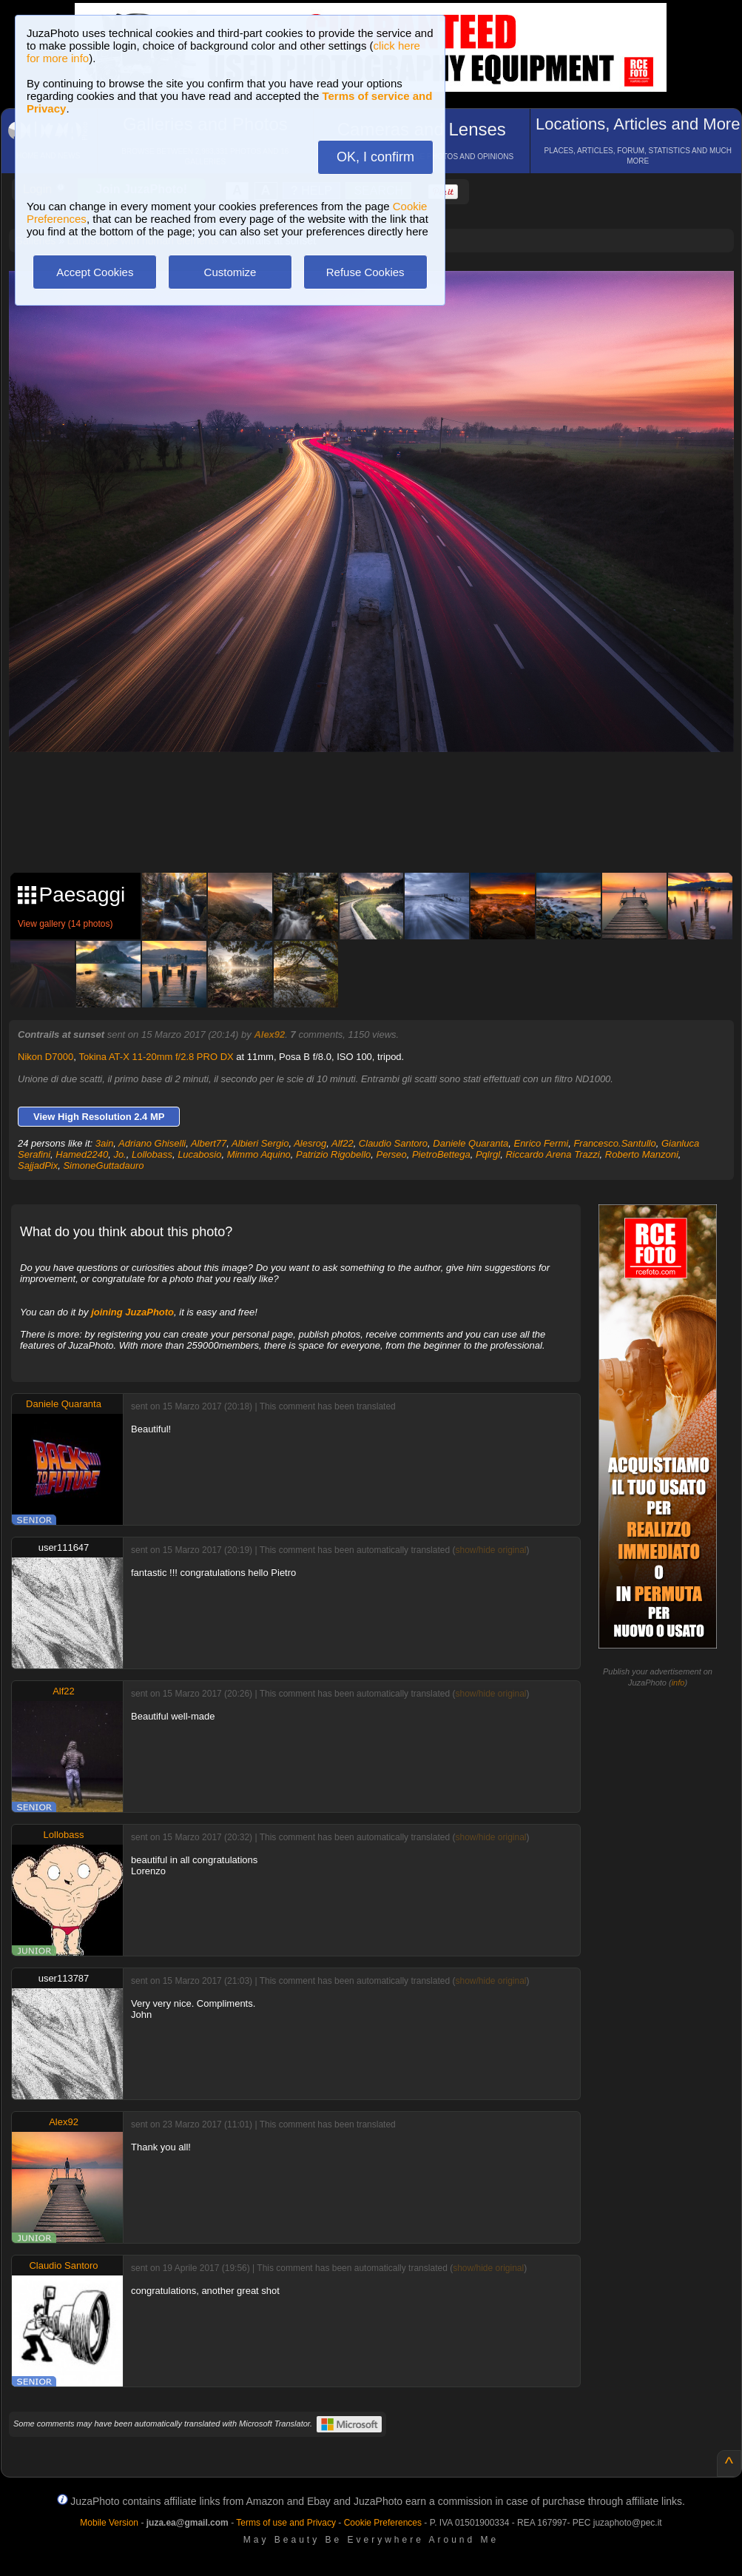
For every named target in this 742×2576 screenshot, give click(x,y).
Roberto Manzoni (641, 1154)
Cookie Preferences (383, 2523)
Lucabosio (199, 1154)
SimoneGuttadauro (103, 1165)
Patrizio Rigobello (333, 1154)
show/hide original (490, 1550)
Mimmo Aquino (259, 1154)
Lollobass (152, 1154)
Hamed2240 (81, 1154)
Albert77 (208, 1143)
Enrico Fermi (540, 1143)
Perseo (392, 1154)
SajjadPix (38, 1165)
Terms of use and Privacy (286, 2523)
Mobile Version (109, 2523)
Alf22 (342, 1143)
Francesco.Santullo (614, 1143)
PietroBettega (441, 1154)
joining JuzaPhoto (132, 1312)
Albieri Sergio (260, 1143)
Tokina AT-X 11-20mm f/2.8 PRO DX (155, 1056)
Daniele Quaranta (470, 1143)
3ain (104, 1143)
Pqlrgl (488, 1154)
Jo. (119, 1154)
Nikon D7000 (45, 1056)
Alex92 (269, 1034)
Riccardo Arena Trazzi (552, 1154)
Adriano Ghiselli (152, 1143)
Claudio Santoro (393, 1143)
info (678, 1682)
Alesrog (310, 1143)
